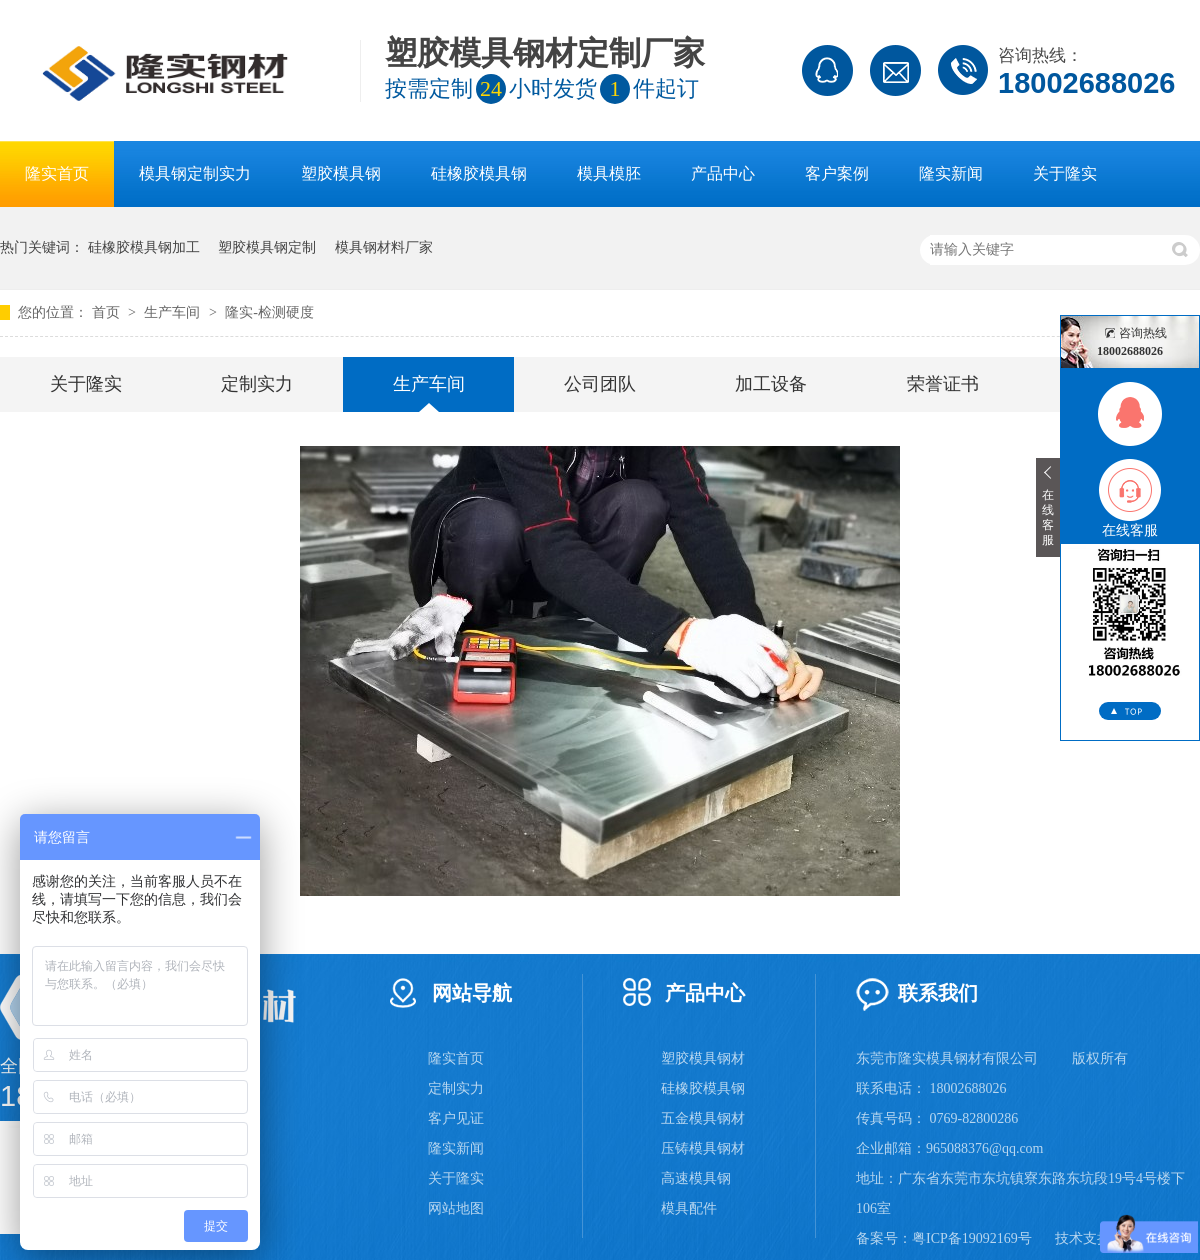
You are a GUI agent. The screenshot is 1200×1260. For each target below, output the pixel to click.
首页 (108, 312)
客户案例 (837, 173)
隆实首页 (57, 173)
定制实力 (257, 384)
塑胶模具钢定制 (267, 247)
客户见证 (456, 1118)
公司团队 (600, 384)
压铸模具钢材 (703, 1148)
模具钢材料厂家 (384, 247)
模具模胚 (609, 173)
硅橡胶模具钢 (479, 173)
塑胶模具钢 (341, 173)
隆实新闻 (951, 173)
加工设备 (771, 384)
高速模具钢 (696, 1178)
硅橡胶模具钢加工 (144, 247)
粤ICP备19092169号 (972, 1238)
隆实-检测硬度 (269, 312)
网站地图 (456, 1208)
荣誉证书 (943, 384)
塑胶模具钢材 (703, 1058)
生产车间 (174, 312)
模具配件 (689, 1208)
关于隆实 (1065, 173)
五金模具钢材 (703, 1118)
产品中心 (723, 173)
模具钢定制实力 (195, 173)
